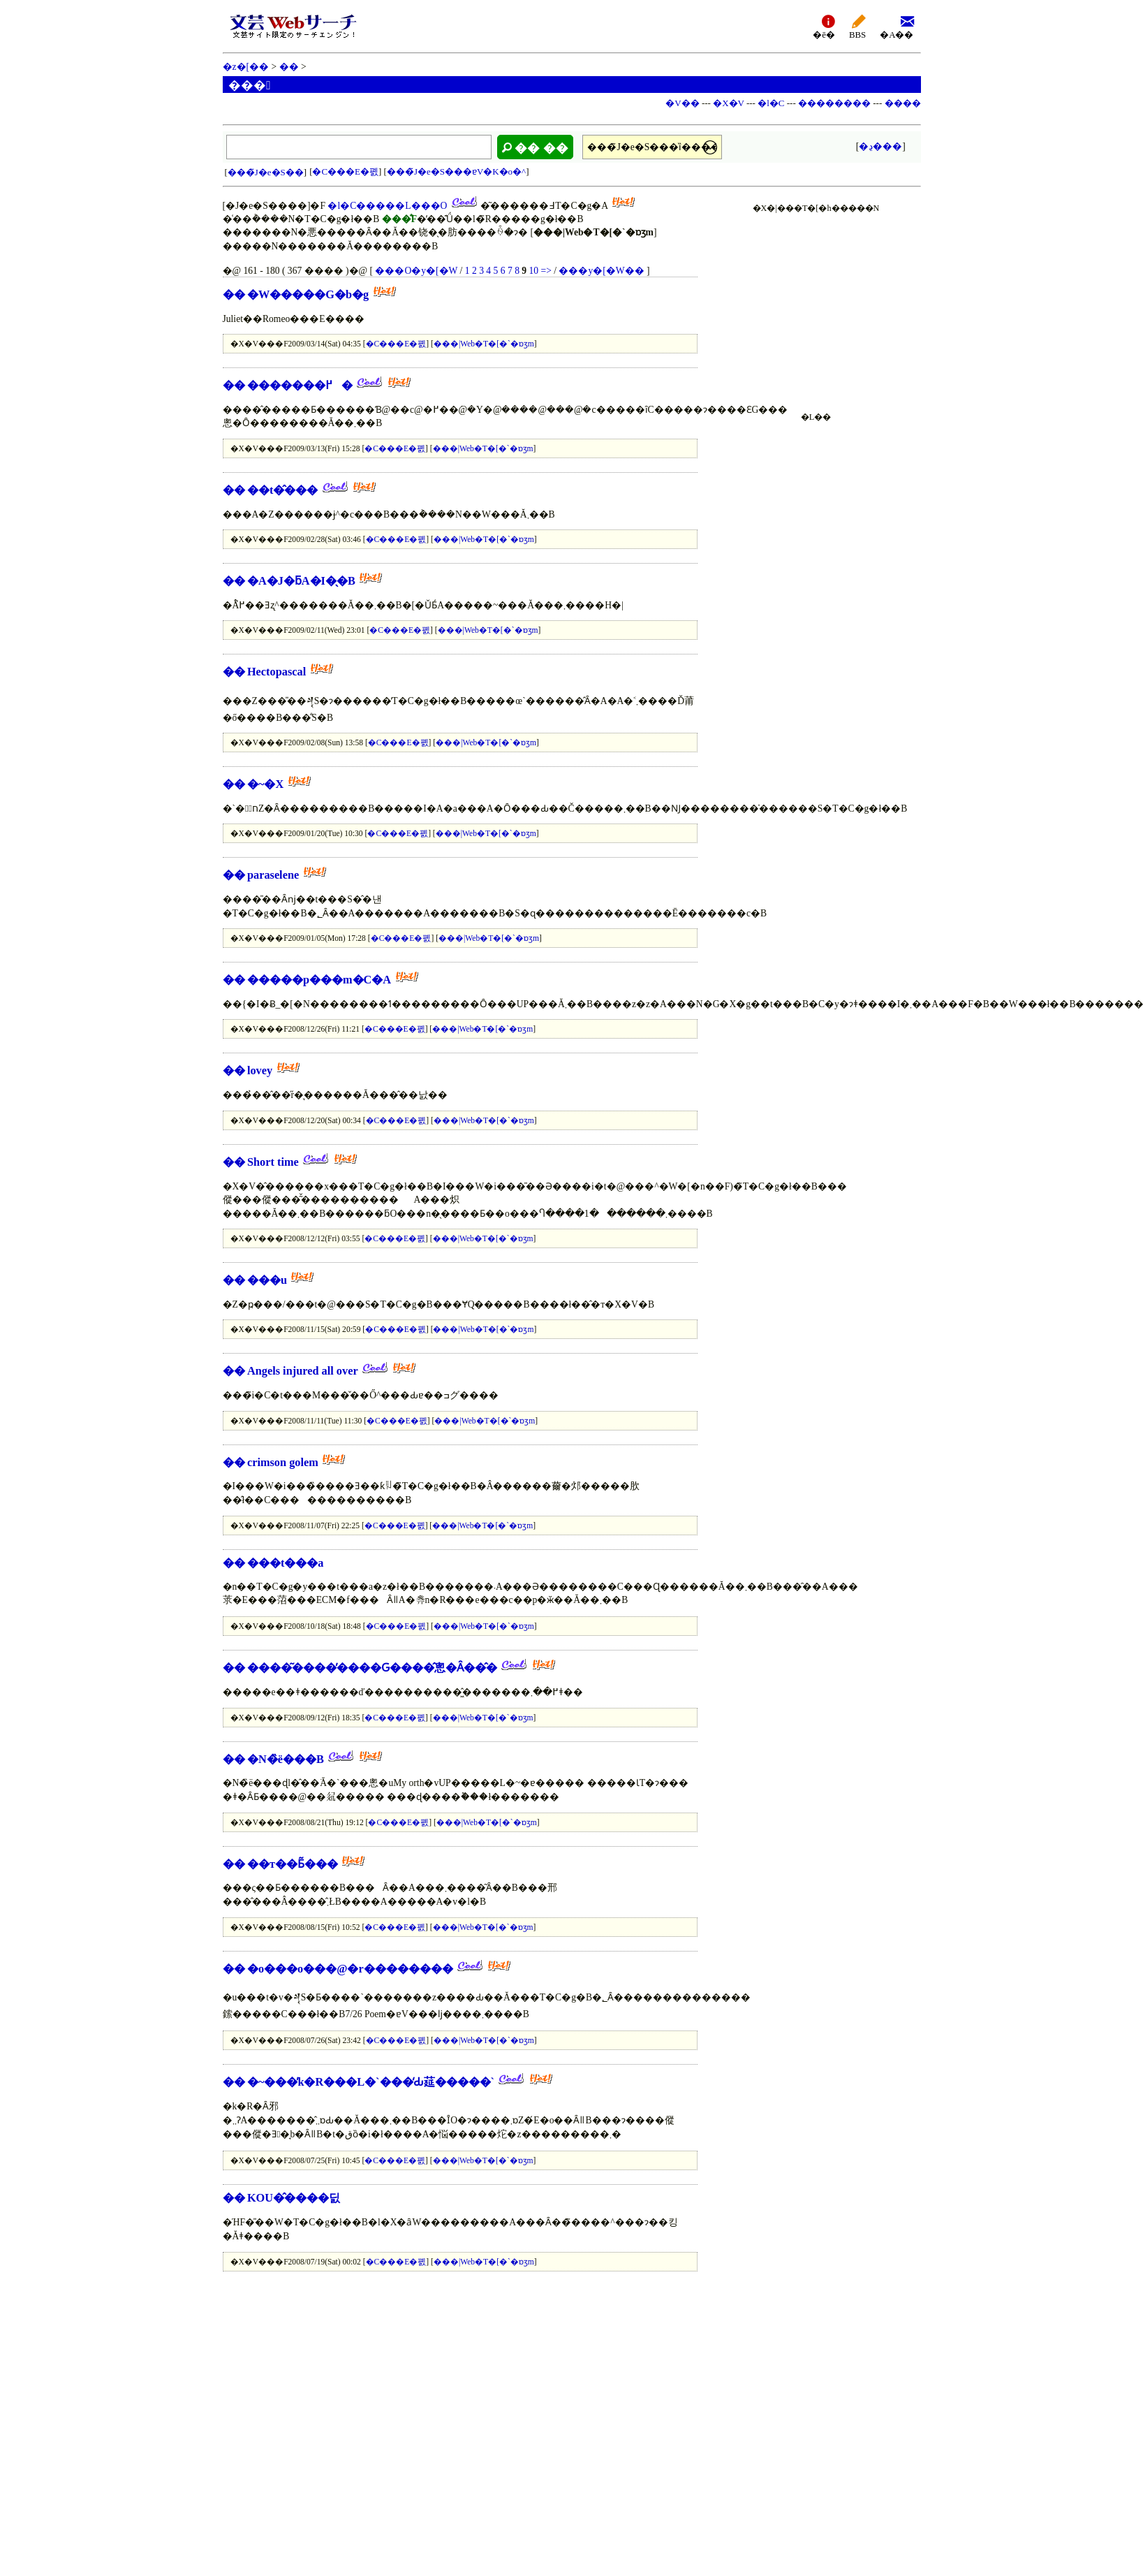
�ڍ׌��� (880, 146)
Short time (273, 1162)
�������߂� (300, 385)
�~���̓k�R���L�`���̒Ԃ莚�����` (370, 2081)
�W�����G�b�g (308, 294)
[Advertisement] (816, 304)
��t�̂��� (282, 490)
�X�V (728, 103)
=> (546, 270)
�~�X (265, 784)
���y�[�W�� (601, 270)
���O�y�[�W (416, 270)
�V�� (682, 103)
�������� (834, 103)
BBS (857, 26)
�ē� (824, 26)
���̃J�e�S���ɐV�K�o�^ (456, 171)
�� (289, 66)
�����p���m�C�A (319, 979)
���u (267, 1280)
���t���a (285, 1562)
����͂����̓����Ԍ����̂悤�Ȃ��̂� (372, 1667)
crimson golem (282, 1462)
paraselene (273, 874)
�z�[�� (246, 66)
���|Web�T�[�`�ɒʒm (484, 344)
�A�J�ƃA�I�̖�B (301, 580)
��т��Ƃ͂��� (292, 1864)
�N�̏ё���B (285, 1759)
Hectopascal (278, 671)
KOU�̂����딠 (293, 2197)
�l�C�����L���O (387, 205)
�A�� (896, 26)
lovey (259, 1070)
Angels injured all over (302, 1370)
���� (903, 103)
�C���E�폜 (345, 171)
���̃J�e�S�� (266, 172)
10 (534, 270)
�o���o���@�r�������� (350, 1968)
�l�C (771, 103)
